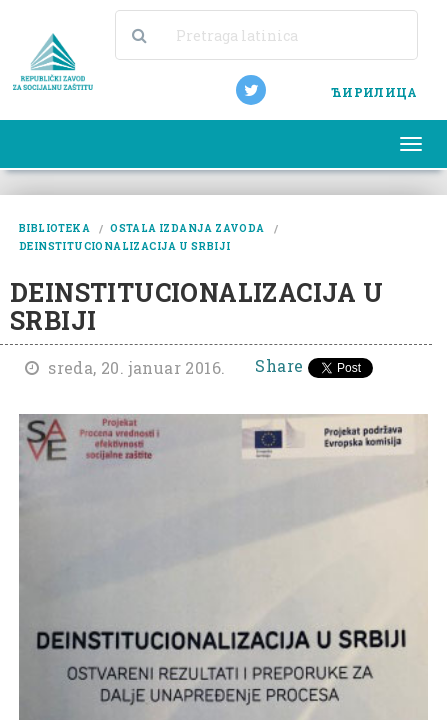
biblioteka (54, 228)
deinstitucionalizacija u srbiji (124, 246)
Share (279, 365)
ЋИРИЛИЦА (374, 92)
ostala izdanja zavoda (187, 228)
